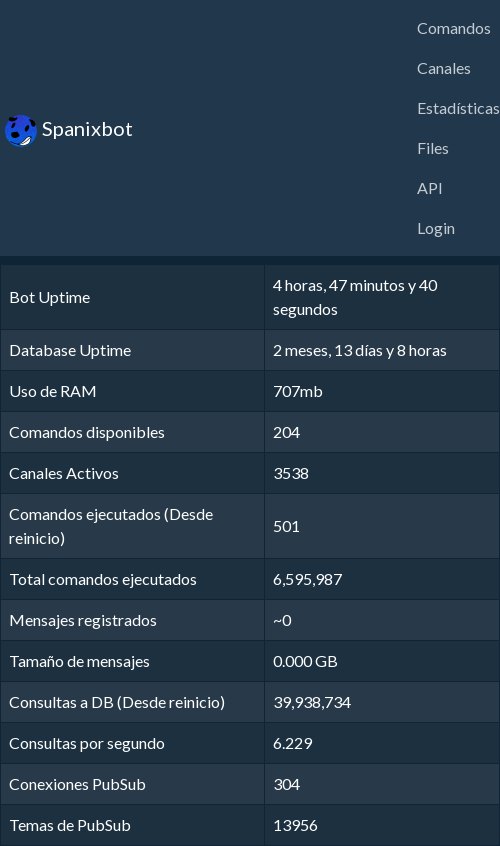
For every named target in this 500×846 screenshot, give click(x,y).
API (430, 187)
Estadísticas (458, 107)
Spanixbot (69, 131)
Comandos (454, 27)
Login (436, 227)
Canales (444, 67)
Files (433, 147)
